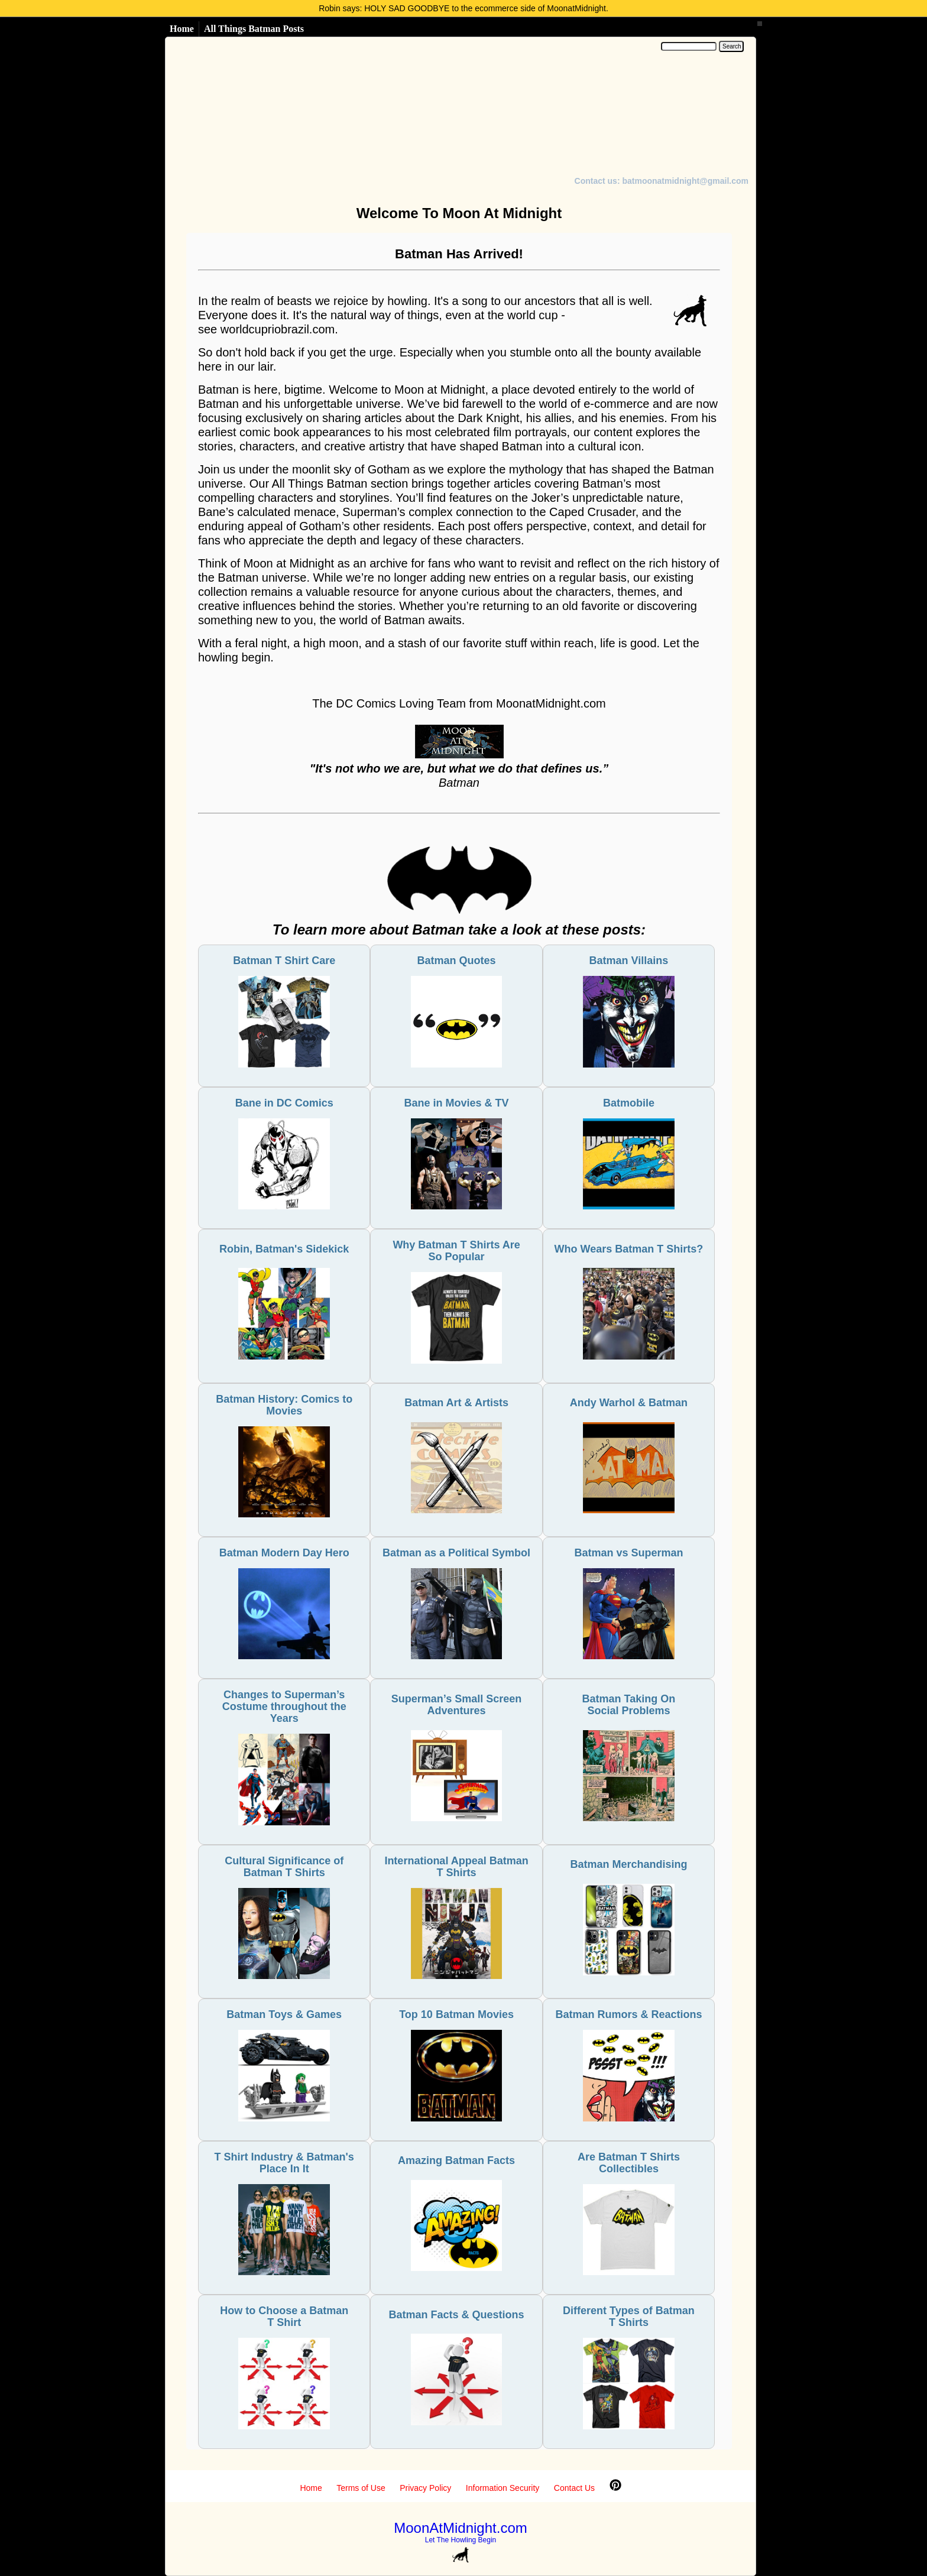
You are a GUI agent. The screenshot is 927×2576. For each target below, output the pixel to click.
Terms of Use (360, 2488)
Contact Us (574, 2488)
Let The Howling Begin (461, 2540)
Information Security (503, 2488)
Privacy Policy (425, 2488)
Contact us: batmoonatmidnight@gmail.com (661, 181)
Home (182, 29)
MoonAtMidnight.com (460, 2528)
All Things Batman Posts (254, 29)
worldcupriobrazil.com (278, 329)
